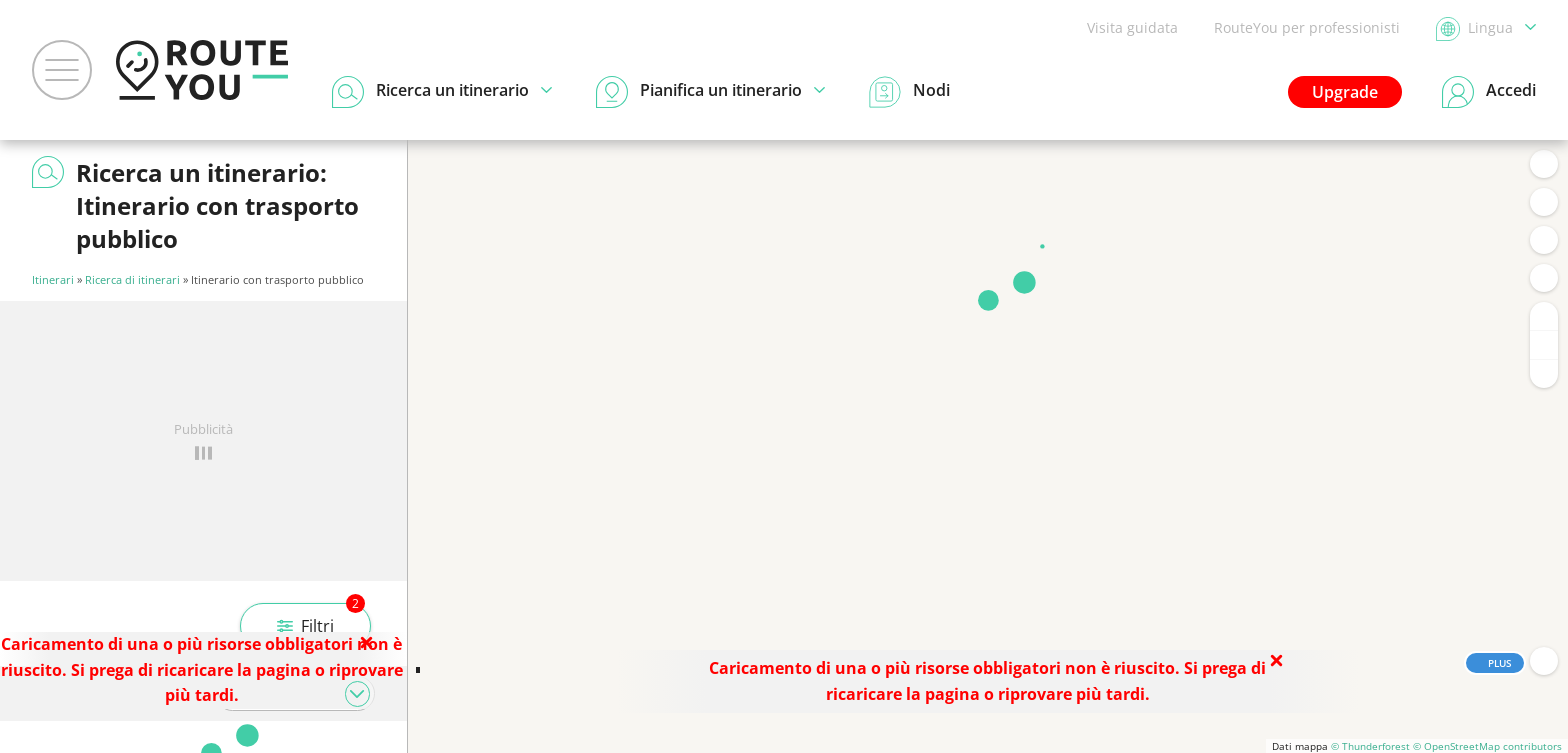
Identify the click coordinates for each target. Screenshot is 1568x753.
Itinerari (53, 279)
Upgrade (1345, 92)
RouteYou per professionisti (1307, 27)
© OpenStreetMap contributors (1487, 746)
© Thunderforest (1370, 746)
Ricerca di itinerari (132, 279)
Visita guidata (1132, 27)
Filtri (321, 620)
